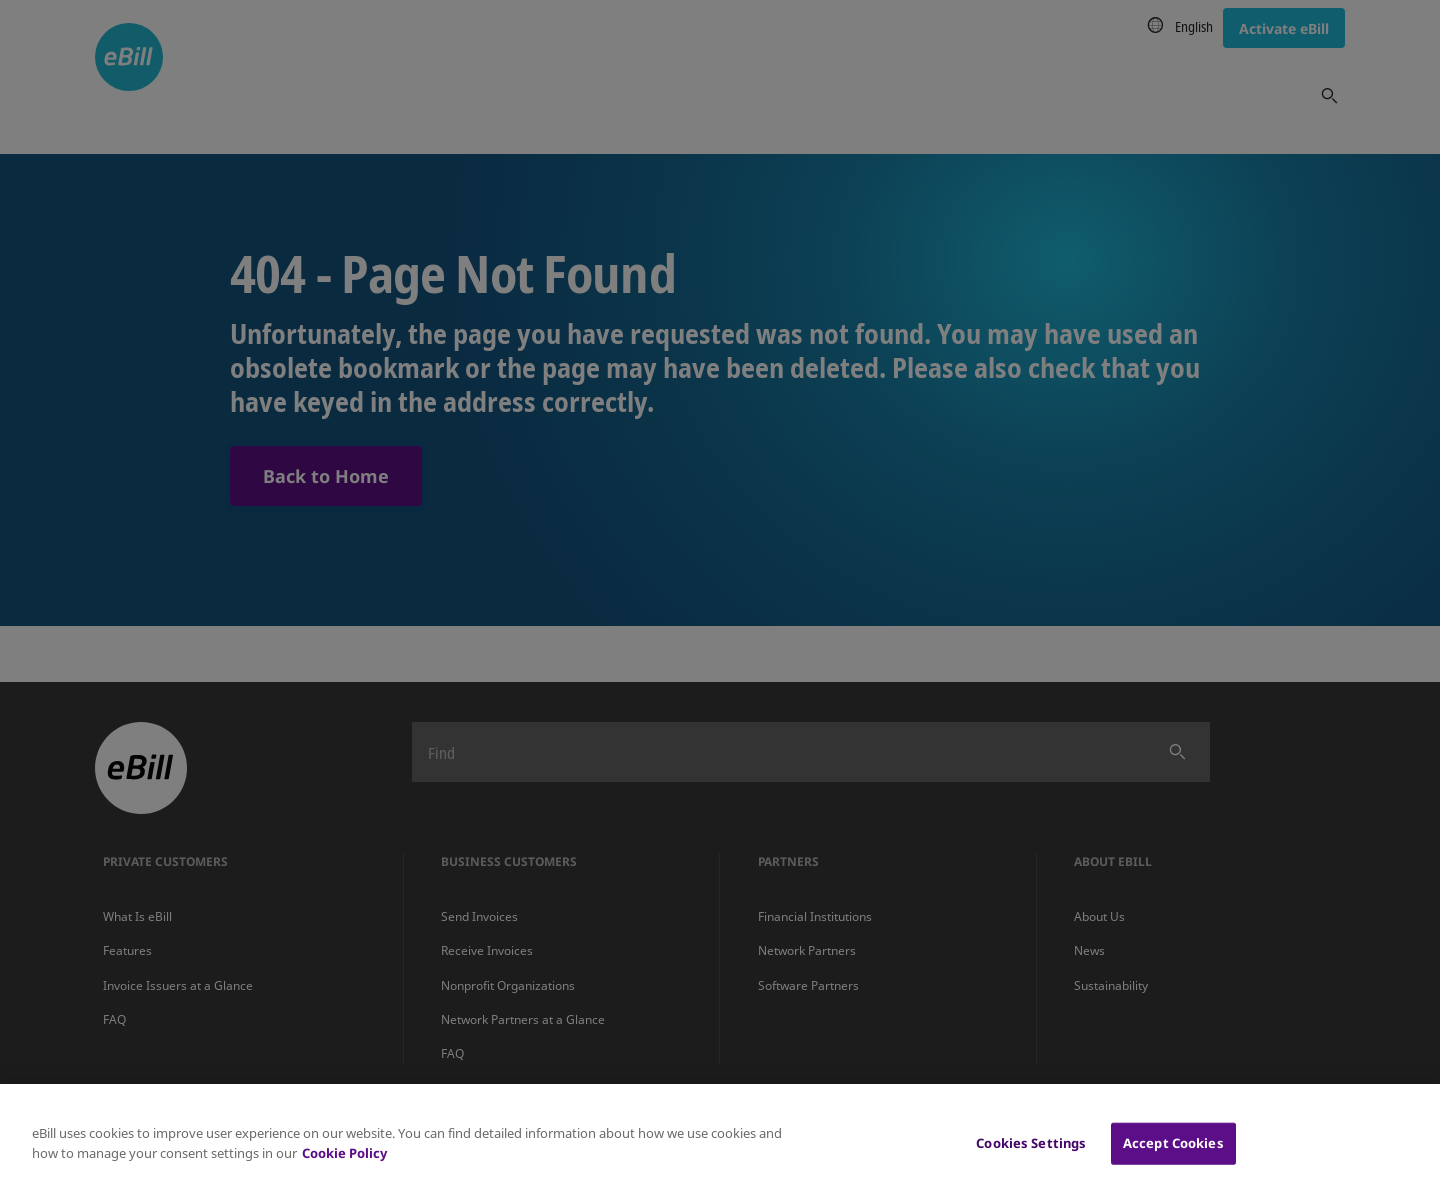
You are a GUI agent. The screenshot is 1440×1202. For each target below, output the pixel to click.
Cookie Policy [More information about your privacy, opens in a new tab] (344, 1166)
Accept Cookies (1173, 1156)
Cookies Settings (1031, 1156)
